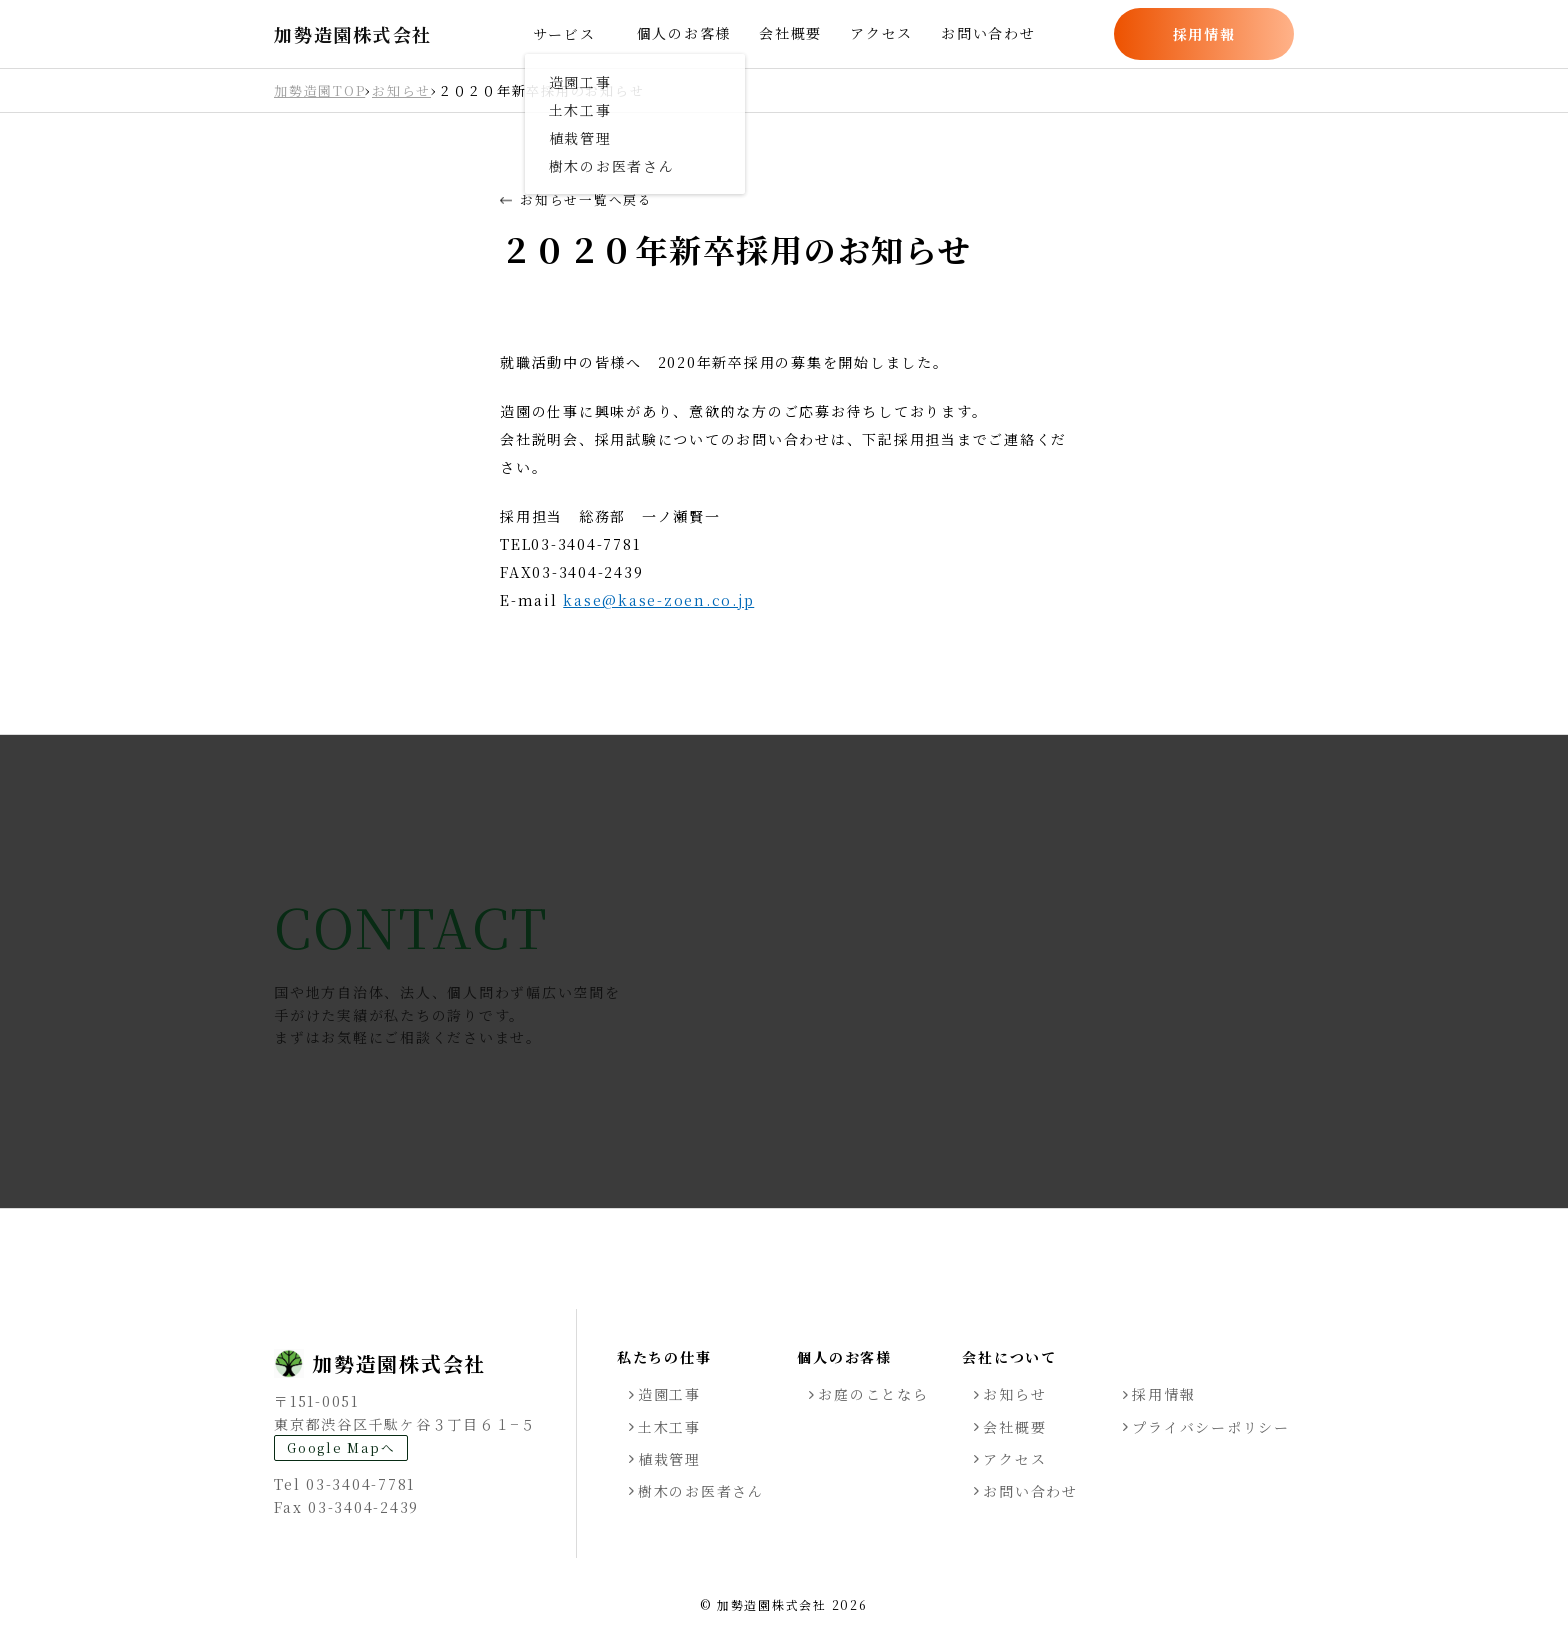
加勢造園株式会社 (353, 34)
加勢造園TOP (319, 90)
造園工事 (669, 1394)
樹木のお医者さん (701, 1491)
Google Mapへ (341, 1447)
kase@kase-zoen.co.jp (658, 600)
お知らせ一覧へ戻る (576, 200)
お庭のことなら (873, 1394)
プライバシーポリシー (1211, 1427)
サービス (564, 34)
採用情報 (1204, 34)
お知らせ (401, 90)
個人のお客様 (684, 33)
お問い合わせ (988, 33)
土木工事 (669, 1427)
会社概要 (790, 33)
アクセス (881, 33)
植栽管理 (669, 1459)
